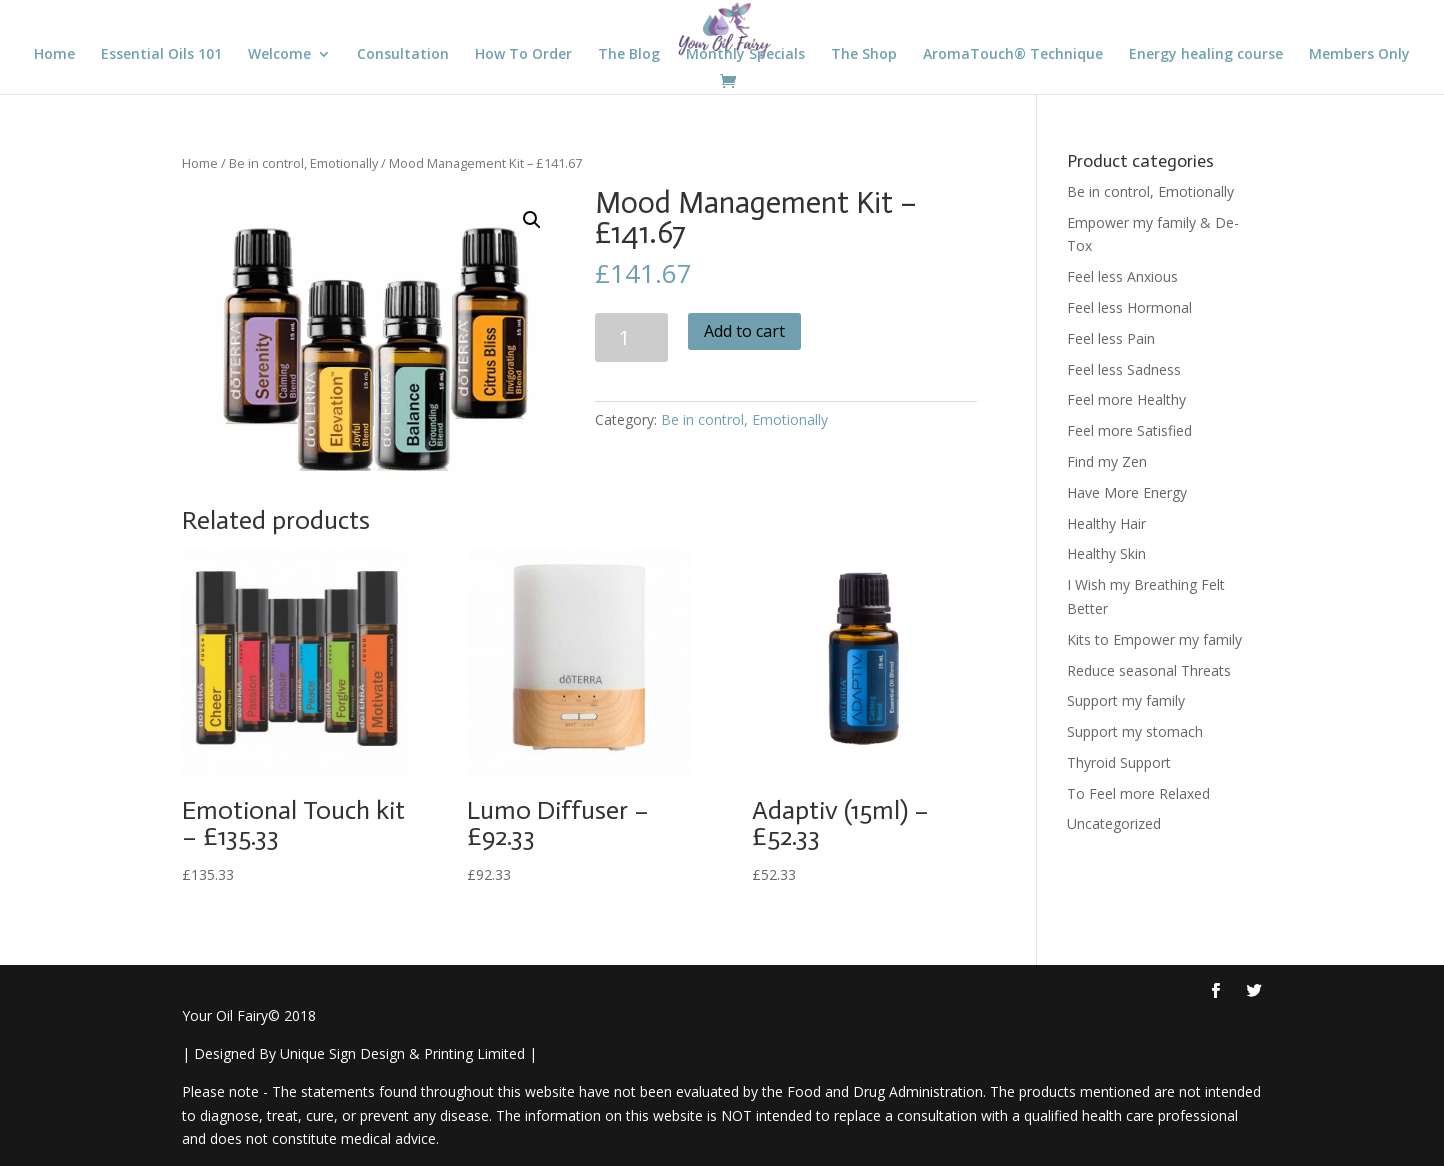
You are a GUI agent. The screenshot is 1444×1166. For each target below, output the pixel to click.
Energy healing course (1206, 55)
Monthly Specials (745, 55)
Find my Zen (1107, 461)
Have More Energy (1127, 492)
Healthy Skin (1106, 553)
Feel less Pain (1111, 338)
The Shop (864, 55)
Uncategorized (1114, 823)
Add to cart (744, 331)
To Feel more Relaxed (1138, 793)
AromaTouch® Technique (1013, 55)
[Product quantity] (631, 337)
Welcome (279, 55)
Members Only (1359, 55)
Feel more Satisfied (1129, 430)
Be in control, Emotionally (303, 163)
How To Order (523, 55)
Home (54, 55)
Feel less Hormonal (1129, 307)
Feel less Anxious (1122, 276)
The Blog (629, 55)
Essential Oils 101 (161, 55)
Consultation (403, 55)
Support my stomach (1135, 731)
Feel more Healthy (1126, 399)
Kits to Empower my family (1154, 639)
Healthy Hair (1106, 523)
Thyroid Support (1119, 762)
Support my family (1126, 700)
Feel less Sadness (1124, 369)
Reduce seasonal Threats (1149, 670)
